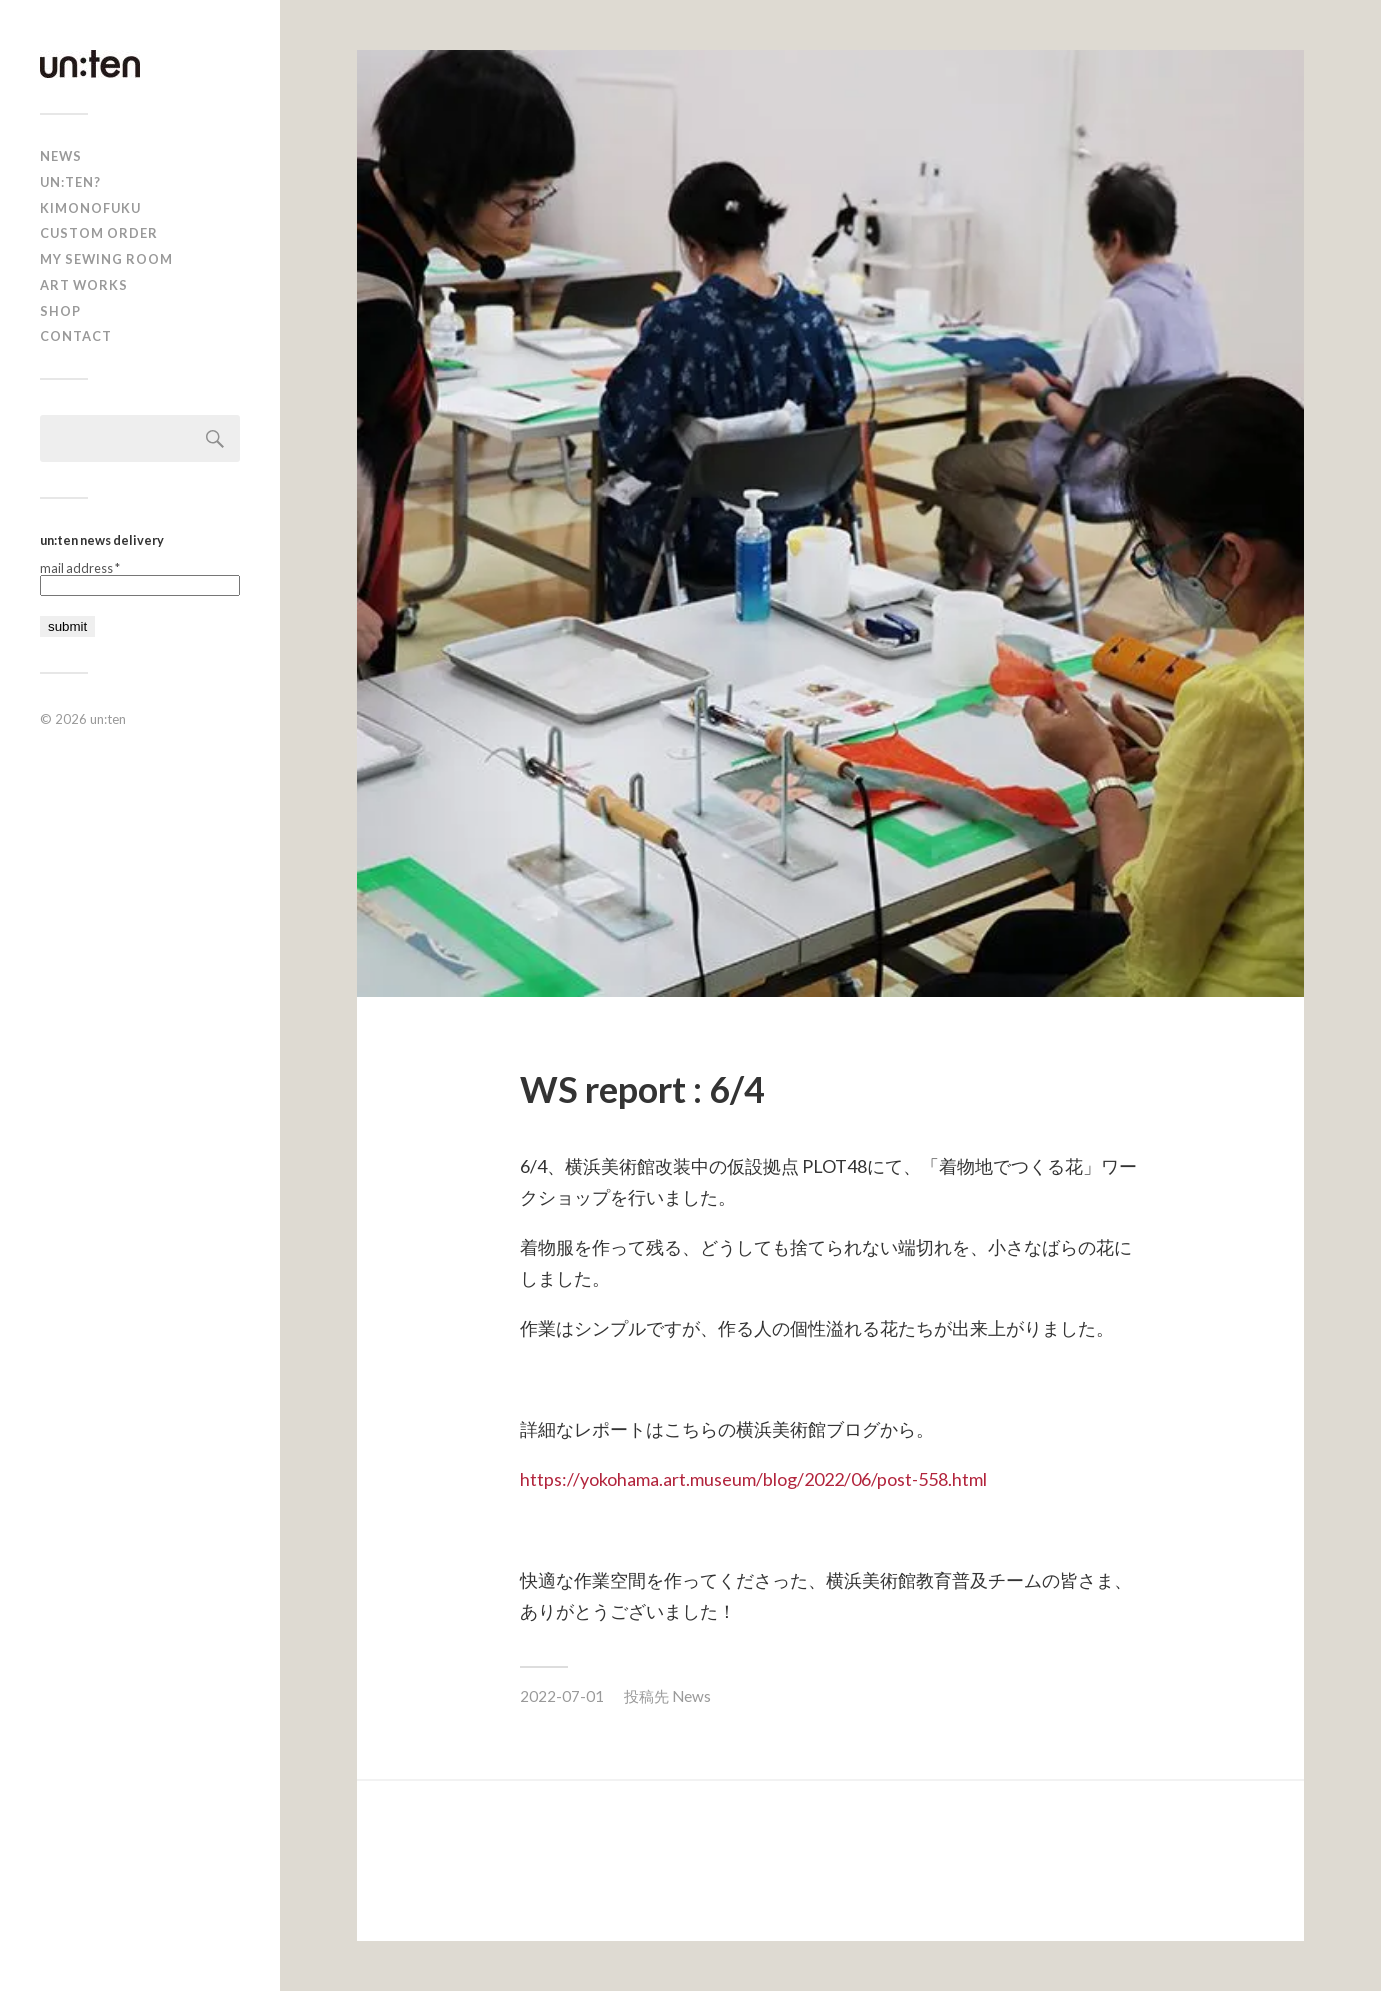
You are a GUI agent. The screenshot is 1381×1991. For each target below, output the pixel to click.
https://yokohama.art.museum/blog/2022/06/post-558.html (753, 1479)
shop (60, 311)
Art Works (84, 285)
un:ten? (70, 182)
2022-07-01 (562, 1696)
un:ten (108, 719)
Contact (76, 336)
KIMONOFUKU (90, 208)
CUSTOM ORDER (99, 233)
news (61, 156)
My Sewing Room (106, 259)
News (691, 1696)
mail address (80, 568)
